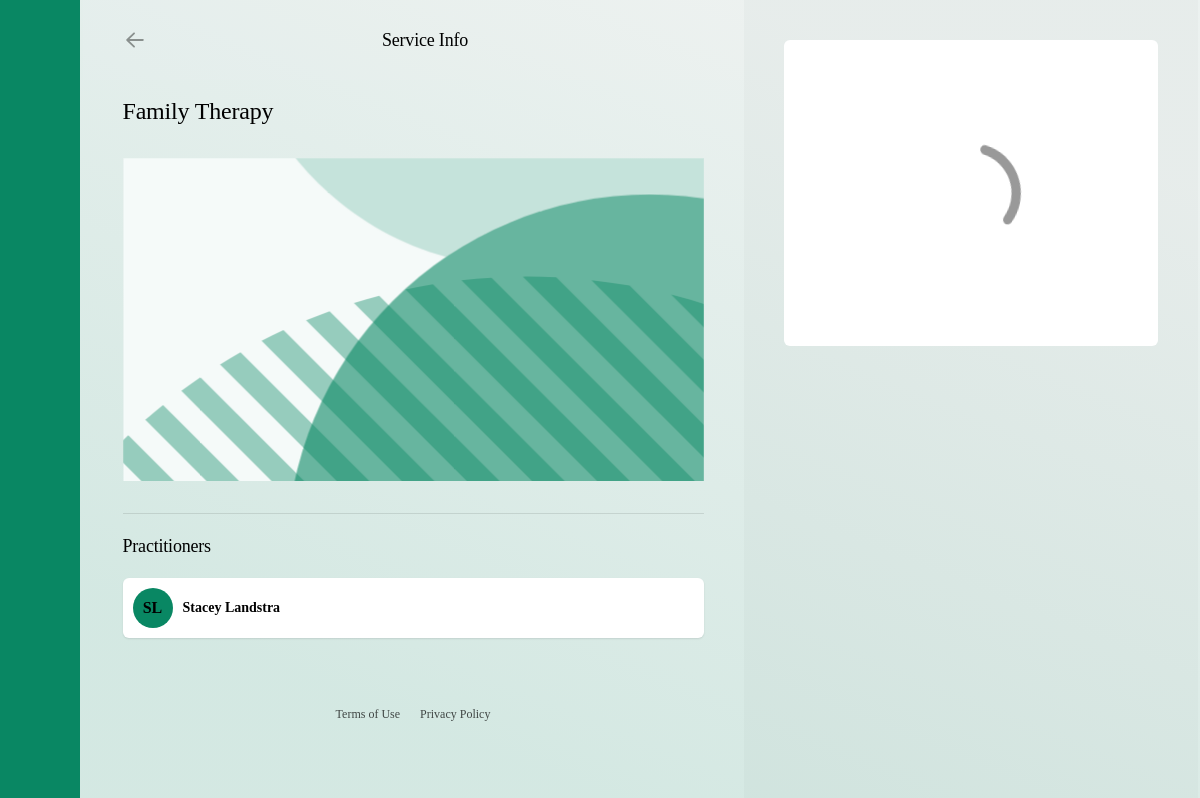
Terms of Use (368, 714)
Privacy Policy (455, 714)
